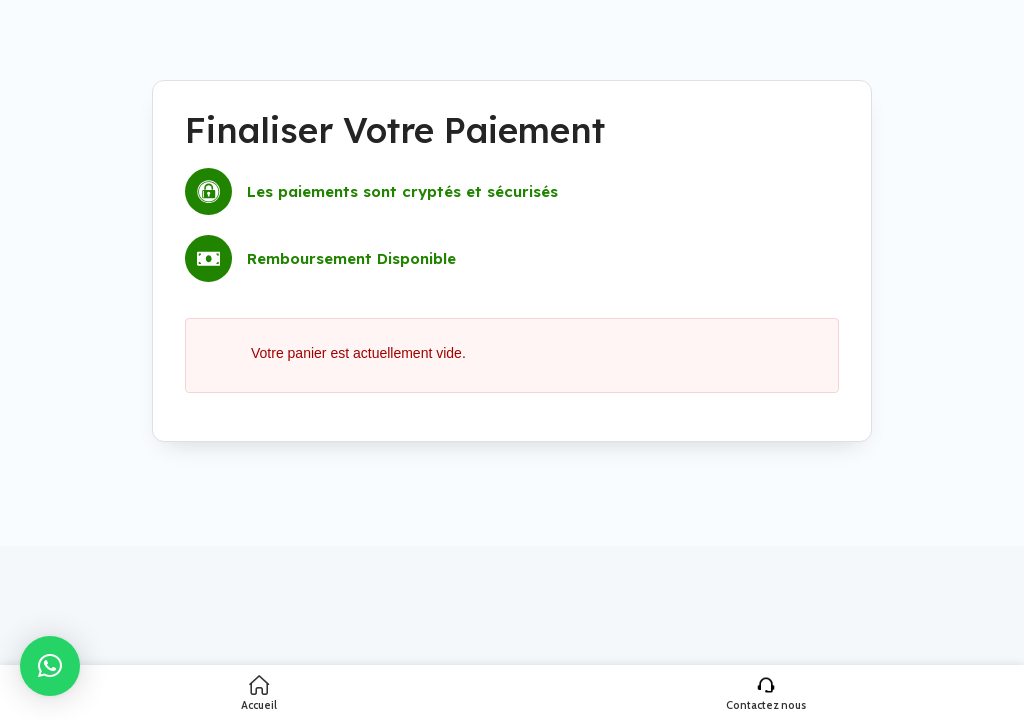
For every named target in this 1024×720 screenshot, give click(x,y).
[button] (50, 666)
